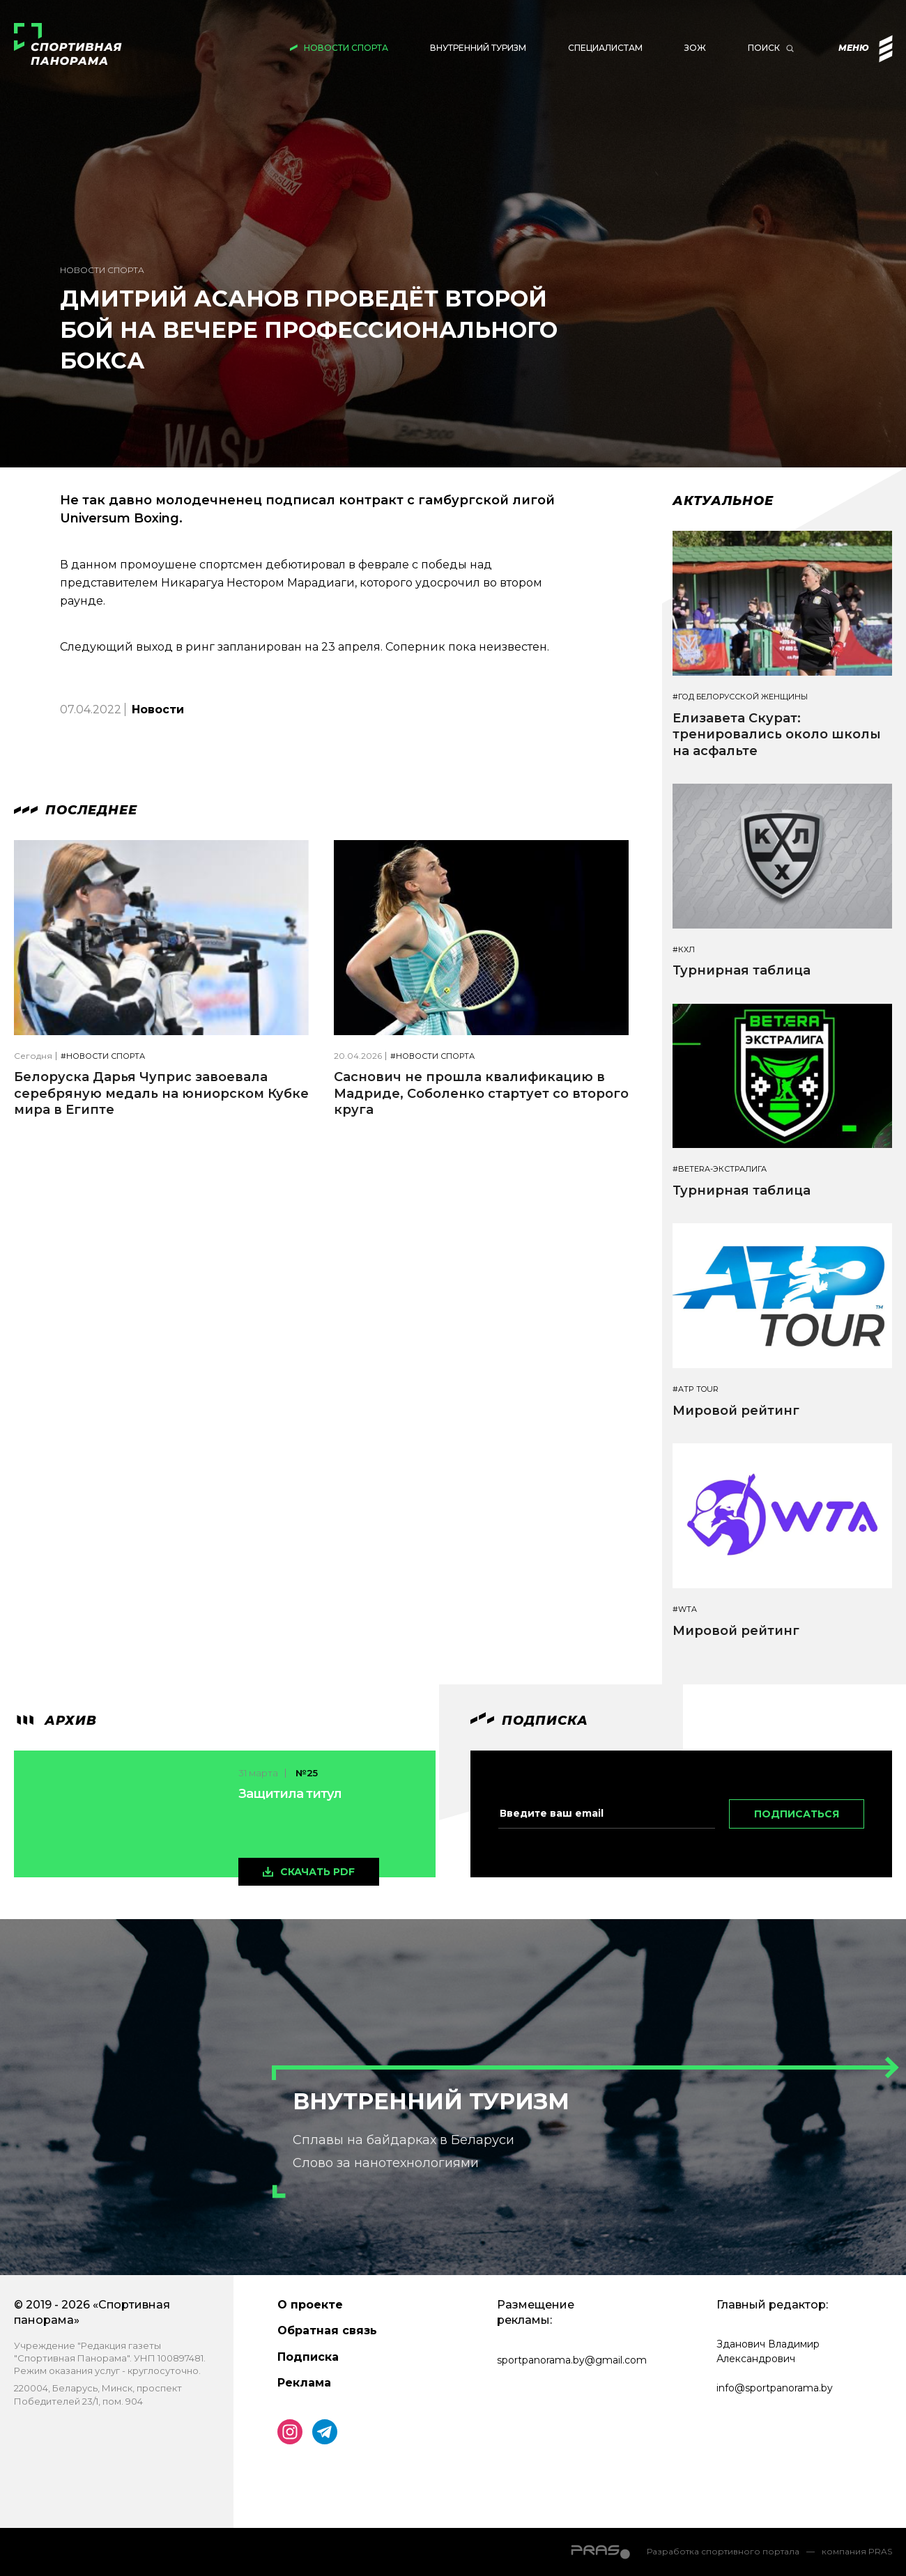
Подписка (308, 2357)
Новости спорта (346, 47)
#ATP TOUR (696, 1389)
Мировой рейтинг (736, 1410)
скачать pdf (317, 1871)
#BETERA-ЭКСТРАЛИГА (720, 1169)
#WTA (685, 1609)
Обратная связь (327, 2330)
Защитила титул (289, 1793)
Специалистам (605, 47)
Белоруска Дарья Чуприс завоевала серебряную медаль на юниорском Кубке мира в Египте (161, 1093)
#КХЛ (684, 950)
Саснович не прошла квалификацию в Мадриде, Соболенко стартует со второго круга (481, 1093)
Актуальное (723, 501)
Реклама (304, 2382)
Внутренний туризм (478, 47)
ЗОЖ (695, 47)
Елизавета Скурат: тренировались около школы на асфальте (777, 735)
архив (55, 1720)
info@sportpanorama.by (774, 2388)
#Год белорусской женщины (740, 697)
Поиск (764, 47)
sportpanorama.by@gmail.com (572, 2360)
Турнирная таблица (742, 970)
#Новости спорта (103, 1056)
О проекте (310, 2304)
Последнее (75, 810)
